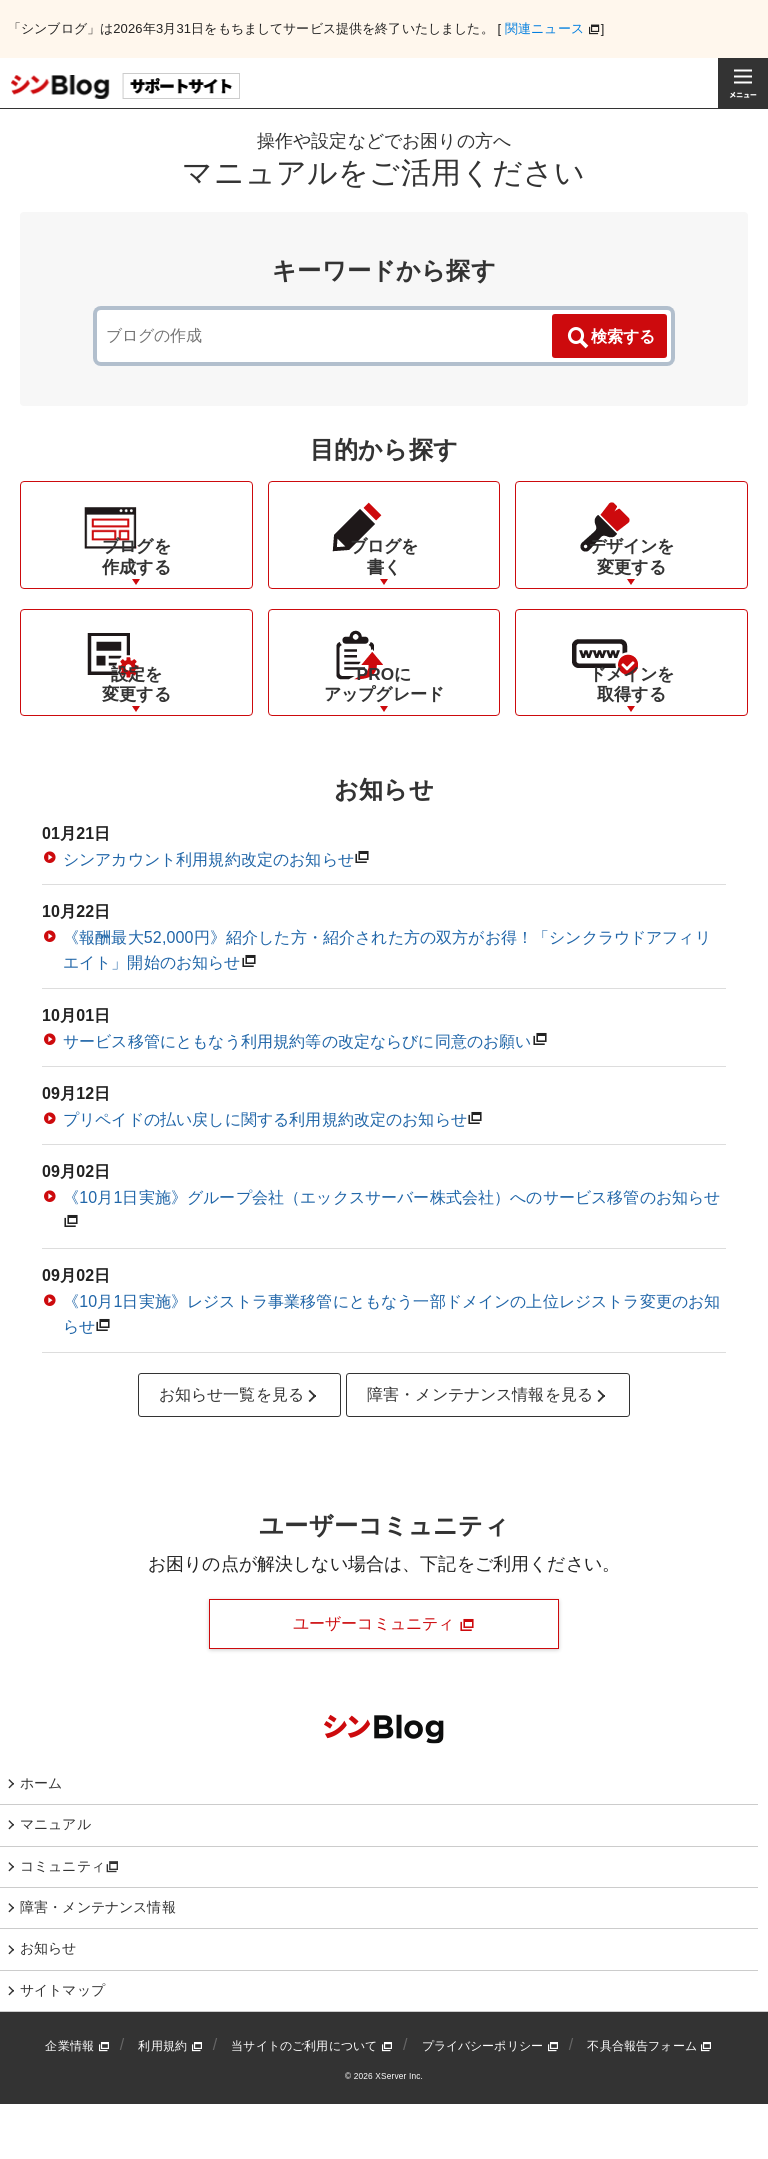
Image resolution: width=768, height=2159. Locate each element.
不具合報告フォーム (649, 2101)
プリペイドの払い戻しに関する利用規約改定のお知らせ (265, 1174)
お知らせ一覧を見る (240, 1450)
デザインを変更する (631, 583)
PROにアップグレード (383, 738)
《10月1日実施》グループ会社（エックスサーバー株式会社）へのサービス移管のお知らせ (391, 1252)
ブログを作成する (136, 583)
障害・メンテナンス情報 (98, 1962)
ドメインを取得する (631, 738)
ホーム (41, 1838)
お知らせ (48, 2003)
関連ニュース (544, 28)
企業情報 (77, 2101)
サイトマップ (62, 2045)
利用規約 (170, 2101)
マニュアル (55, 1879)
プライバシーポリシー (490, 2101)
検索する (610, 338)
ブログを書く (384, 583)
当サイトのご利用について (312, 2101)
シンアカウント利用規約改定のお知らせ (208, 914)
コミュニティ (69, 1921)
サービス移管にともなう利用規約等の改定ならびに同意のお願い (297, 1096)
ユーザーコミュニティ (384, 1679)
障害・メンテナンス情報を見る (488, 1450)
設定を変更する (136, 738)
